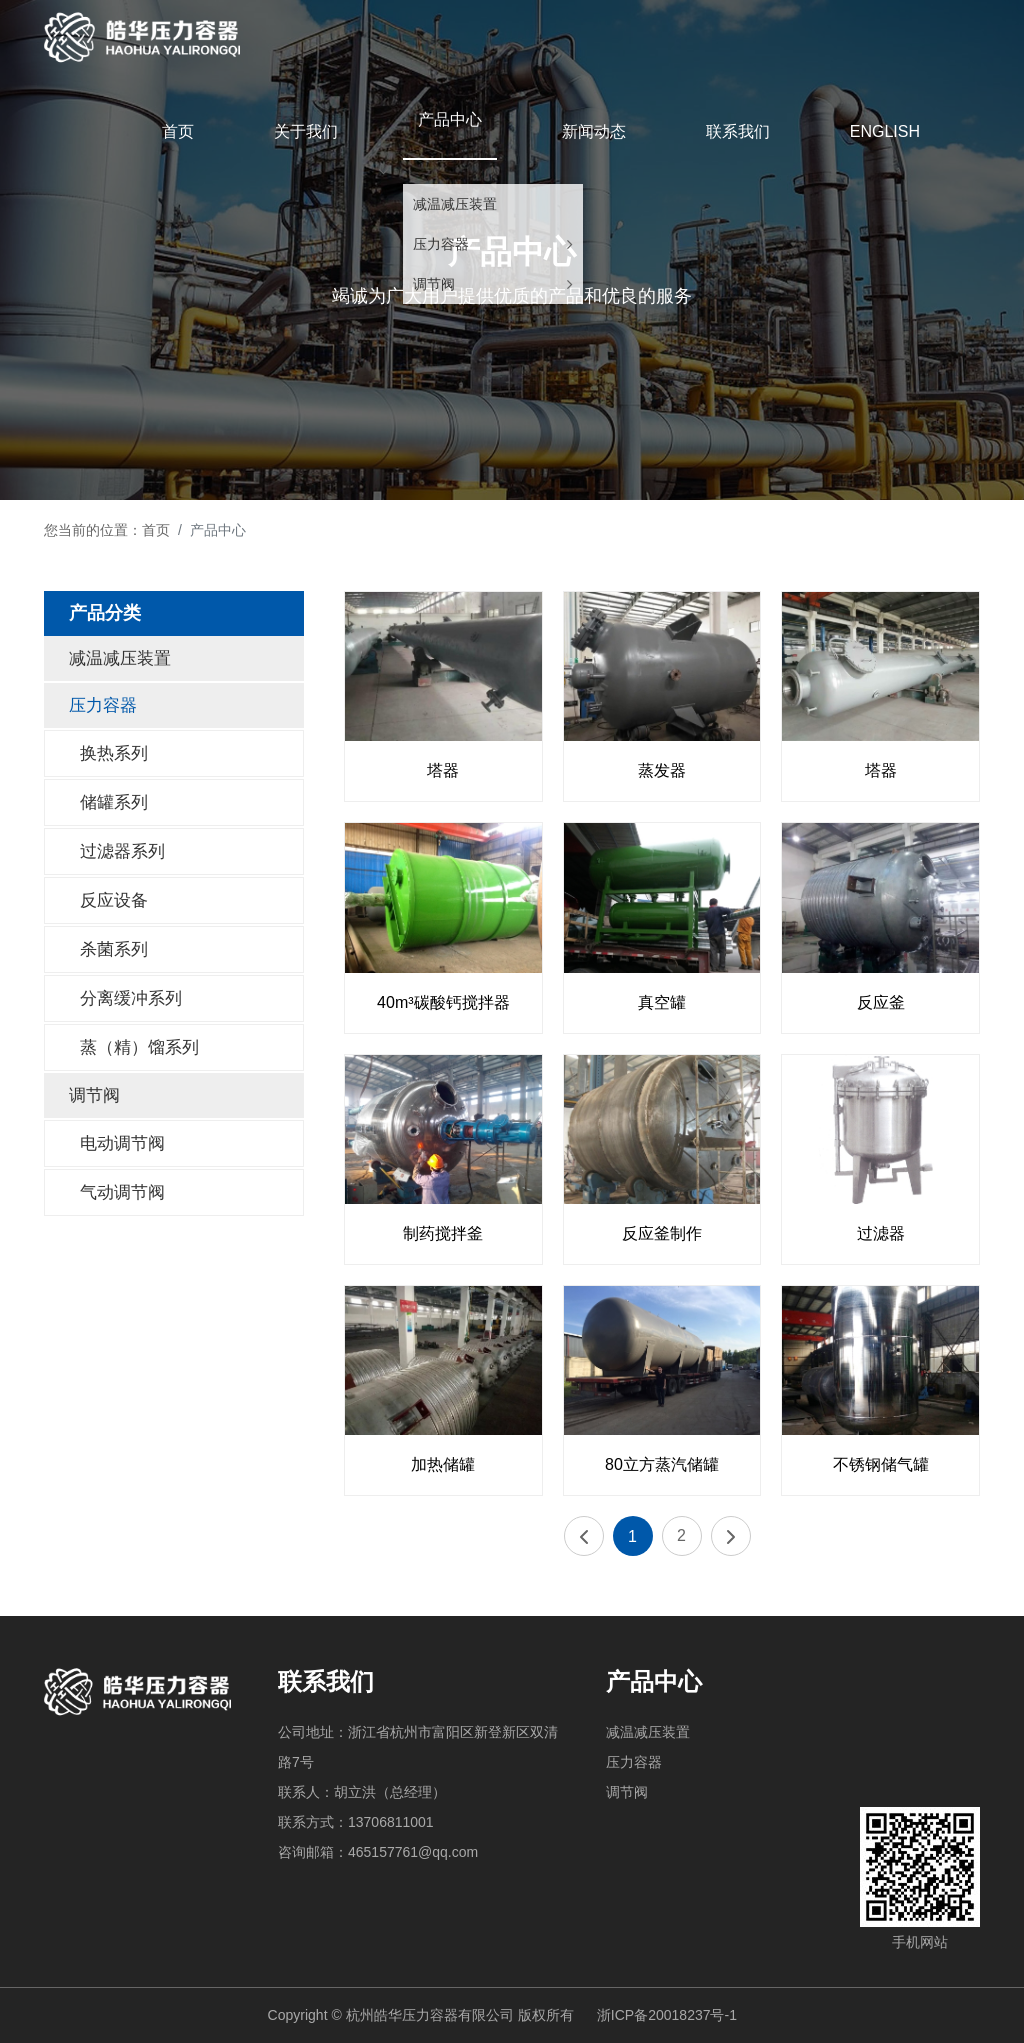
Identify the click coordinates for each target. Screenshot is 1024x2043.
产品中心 (450, 119)
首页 (178, 131)
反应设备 (114, 900)
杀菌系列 (114, 949)
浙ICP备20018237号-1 (667, 2015)
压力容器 (441, 244)
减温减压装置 (455, 204)
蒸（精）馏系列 (139, 1047)
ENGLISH (885, 131)
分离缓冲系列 (131, 998)
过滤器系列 (122, 851)
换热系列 (114, 753)
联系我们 (738, 131)
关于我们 (306, 131)
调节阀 (434, 284)
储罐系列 (114, 802)
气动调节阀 (122, 1192)
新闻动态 (594, 131)
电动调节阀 (122, 1143)
